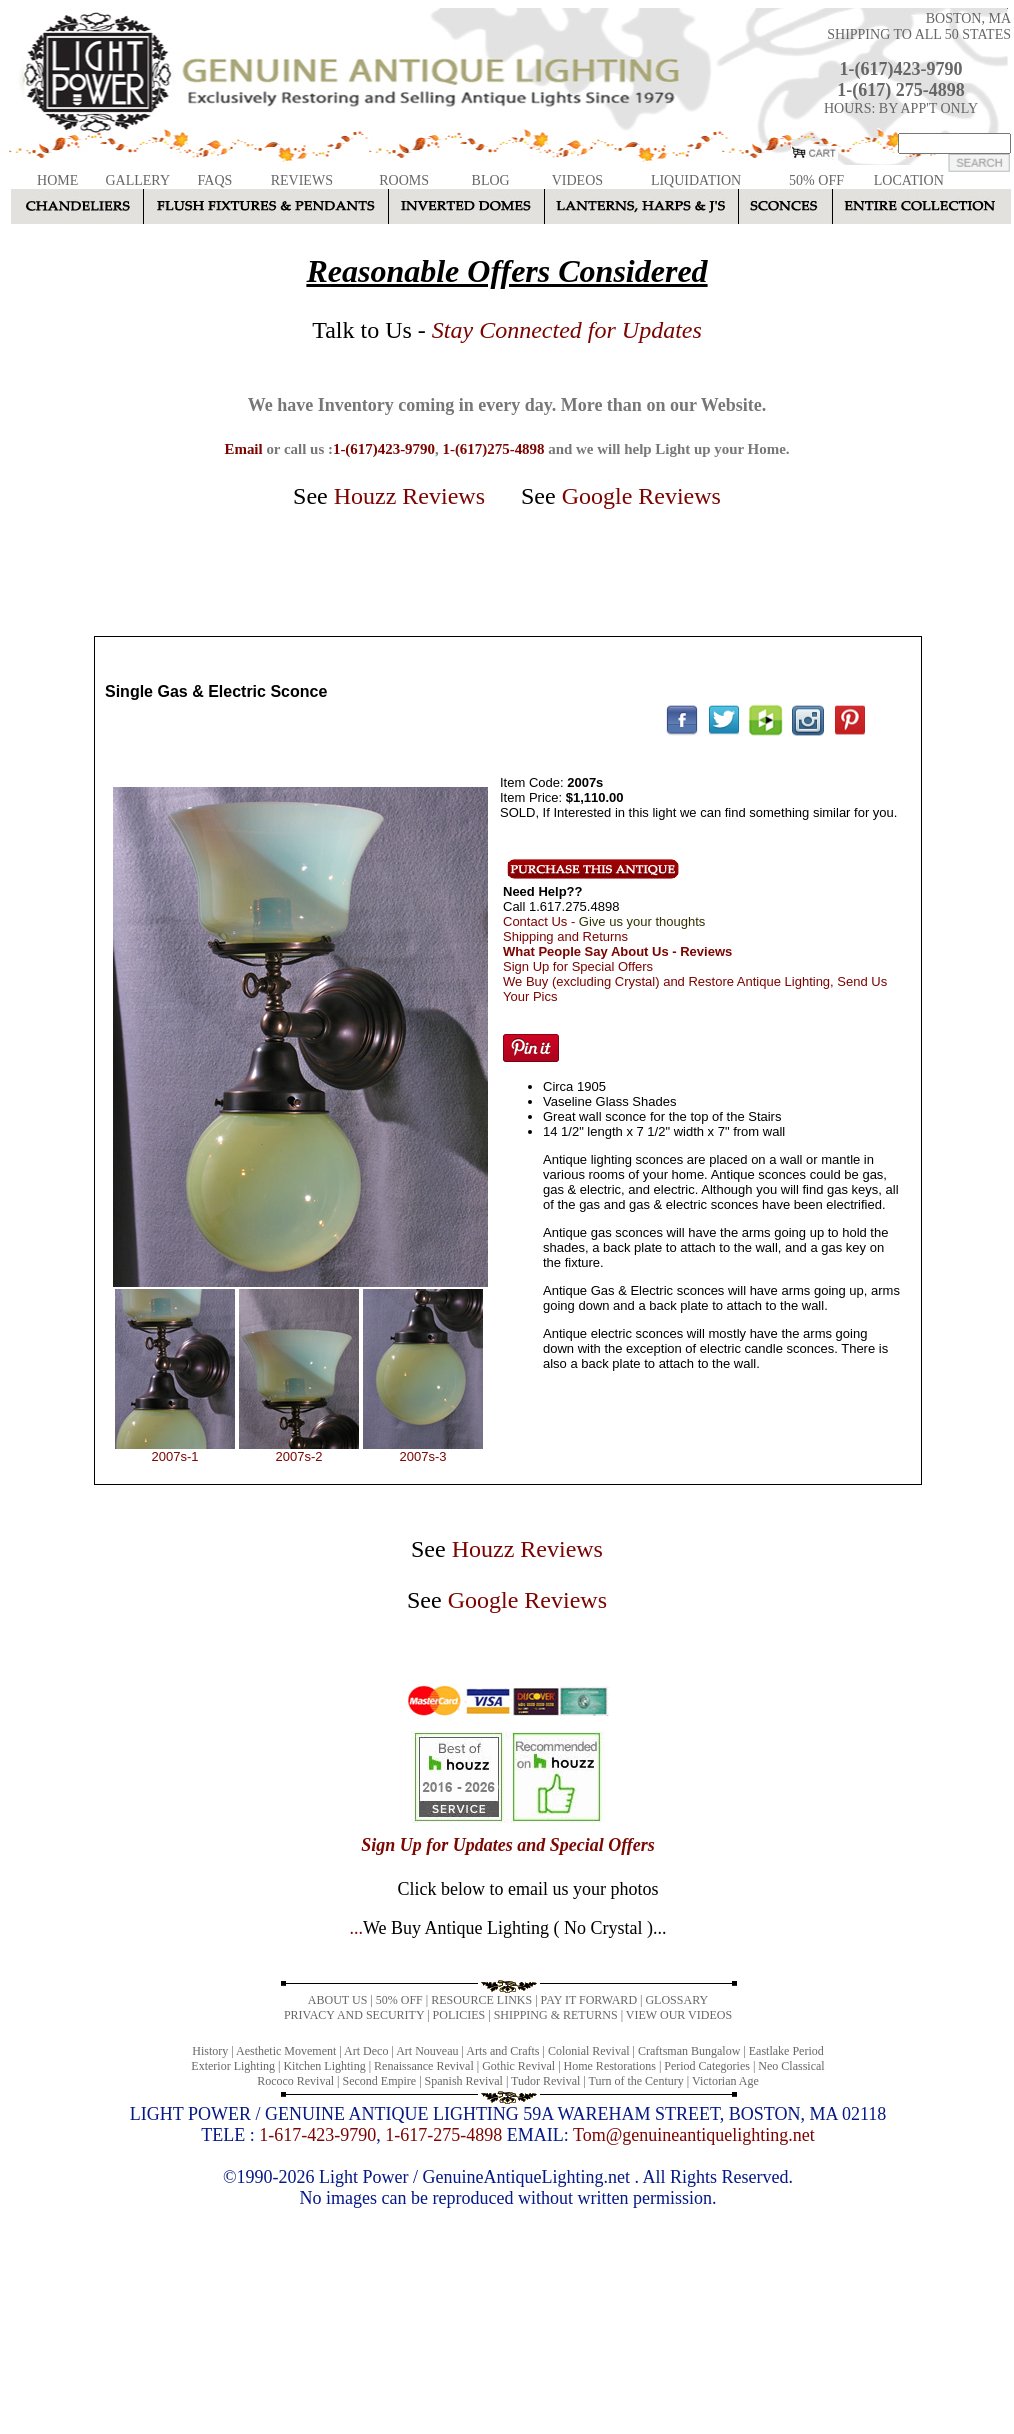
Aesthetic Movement (286, 2051)
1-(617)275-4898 (493, 449)
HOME (57, 180)
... (507, 1928)
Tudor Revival (545, 2081)
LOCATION (909, 180)
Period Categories (707, 2066)
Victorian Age (725, 2081)
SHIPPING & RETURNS (556, 2015)
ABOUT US (337, 2000)
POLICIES (459, 2015)
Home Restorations (610, 2066)
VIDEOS (577, 180)
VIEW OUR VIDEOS (679, 2015)
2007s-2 (299, 1456)
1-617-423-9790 (317, 2135)
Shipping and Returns (565, 936)
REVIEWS (302, 180)
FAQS (215, 180)
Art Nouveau (427, 2051)
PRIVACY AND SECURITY (354, 2015)
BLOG (491, 180)
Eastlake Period (786, 2051)
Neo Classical (791, 2066)
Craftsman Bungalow (689, 2051)
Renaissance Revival (424, 2066)
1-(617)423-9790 (901, 69)
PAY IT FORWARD (589, 2000)
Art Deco (366, 2051)
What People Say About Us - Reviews (617, 951)
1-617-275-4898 (443, 2135)
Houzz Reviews (409, 496)
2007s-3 (423, 1456)
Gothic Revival (518, 2066)
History (210, 2051)
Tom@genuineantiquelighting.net (694, 2135)
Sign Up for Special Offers (578, 966)
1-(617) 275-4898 (900, 90)
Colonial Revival (589, 2051)
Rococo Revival (295, 2081)
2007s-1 (175, 1456)
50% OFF (816, 180)
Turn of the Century (636, 2081)
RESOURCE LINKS (481, 2000)
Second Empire (380, 2081)
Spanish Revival (464, 2081)
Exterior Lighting (233, 2066)
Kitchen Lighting (324, 2066)
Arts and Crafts (502, 2051)
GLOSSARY (676, 2000)
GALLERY (137, 180)
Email (243, 449)
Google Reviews (641, 496)
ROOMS (404, 180)
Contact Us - (604, 921)
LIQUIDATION (696, 180)
